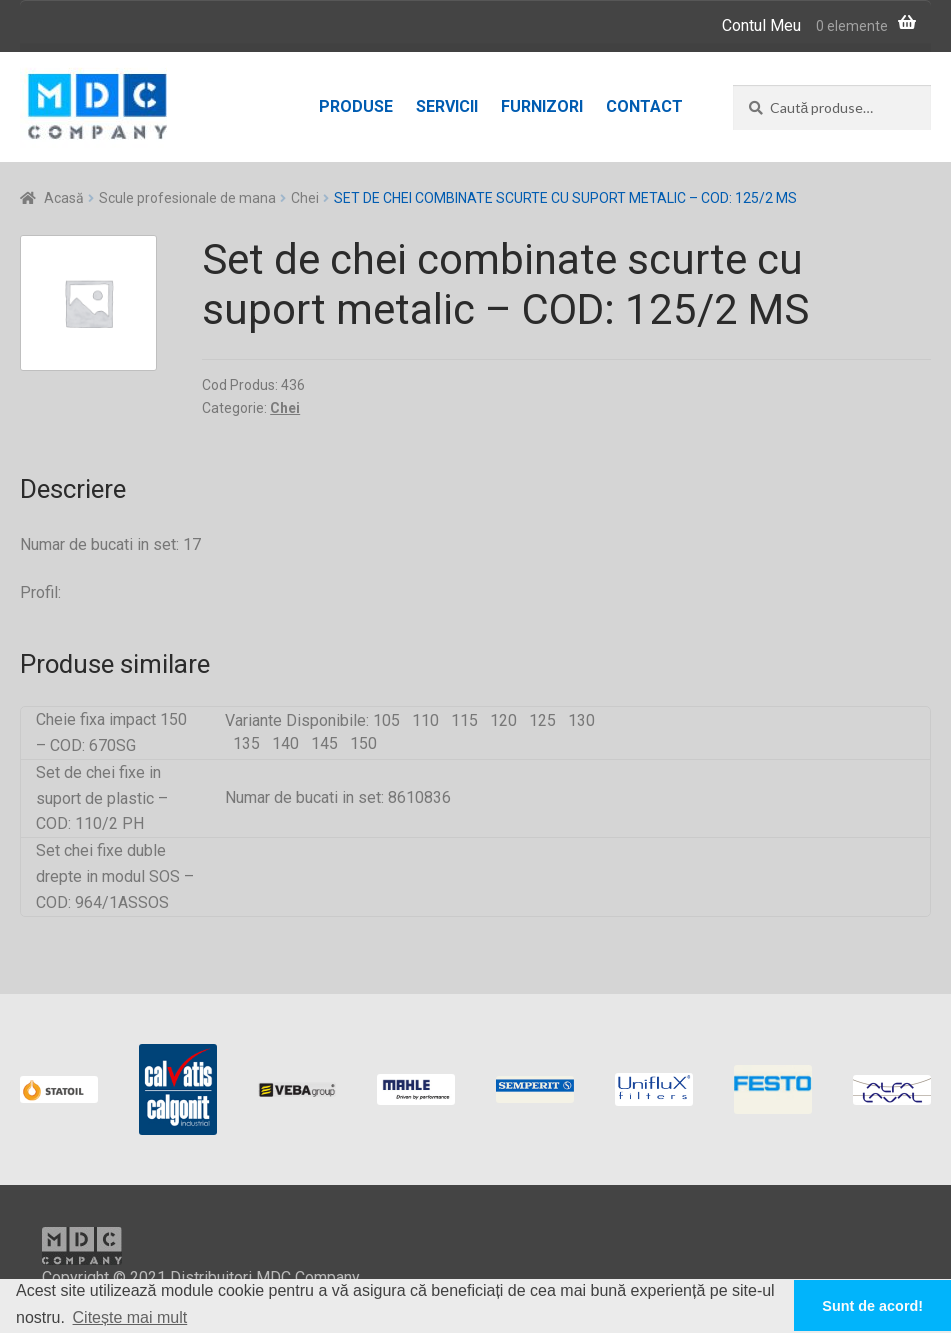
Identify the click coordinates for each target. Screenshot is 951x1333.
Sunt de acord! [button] (872, 1306)
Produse (356, 106)
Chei (305, 198)
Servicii (447, 106)
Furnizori (542, 106)
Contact (644, 106)
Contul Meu (761, 25)
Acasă (64, 198)
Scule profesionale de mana (187, 198)
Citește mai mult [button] (130, 1317)
